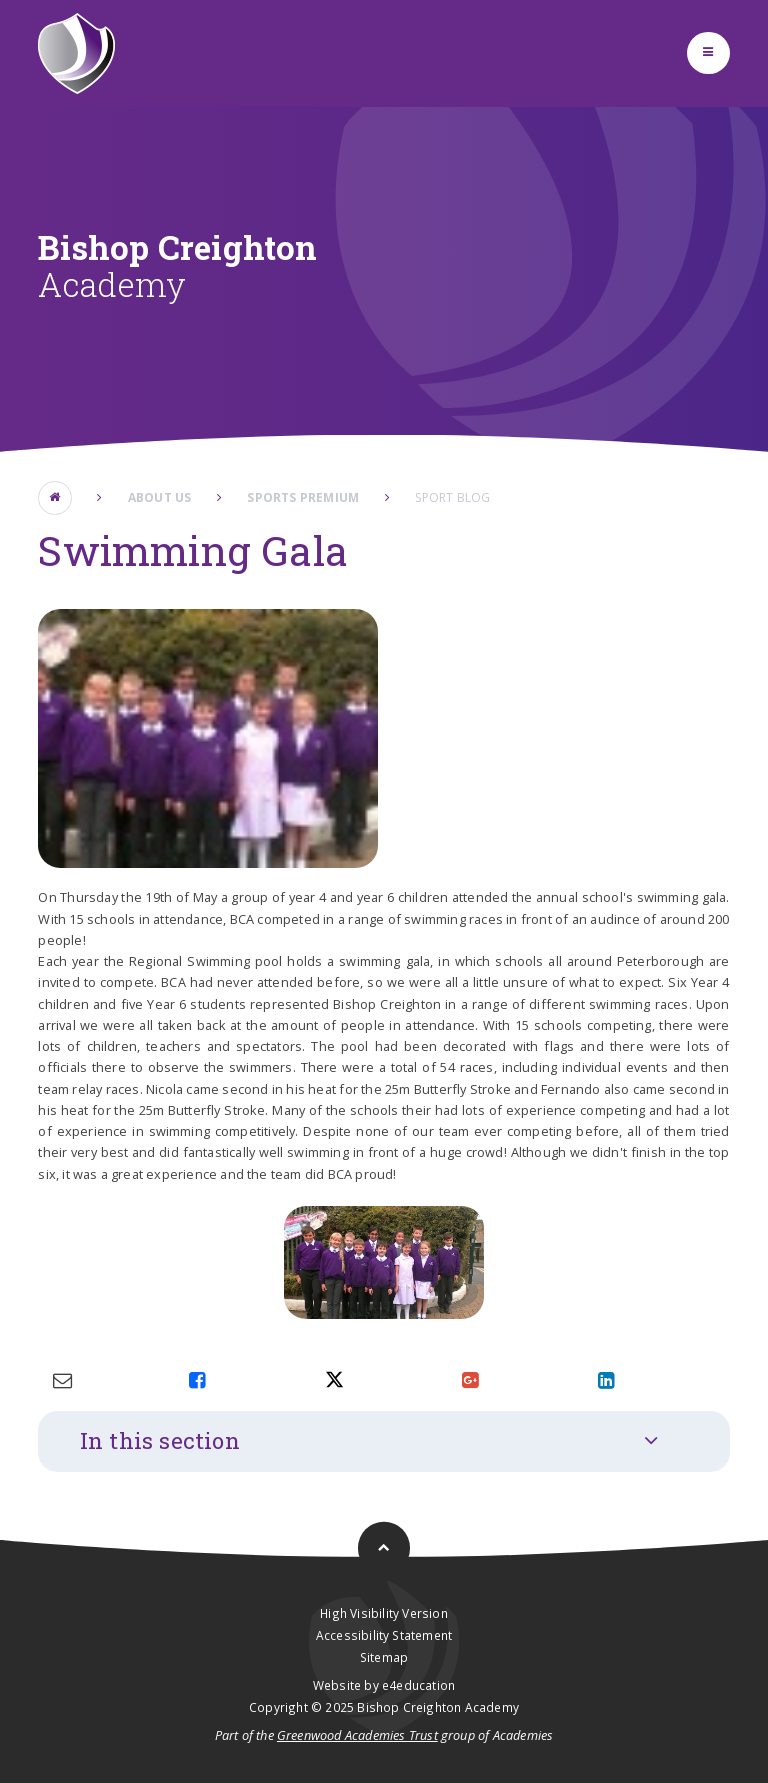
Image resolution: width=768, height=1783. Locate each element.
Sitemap (384, 1657)
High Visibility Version (383, 1613)
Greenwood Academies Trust (357, 1735)
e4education (418, 1685)
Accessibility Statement (384, 1635)
